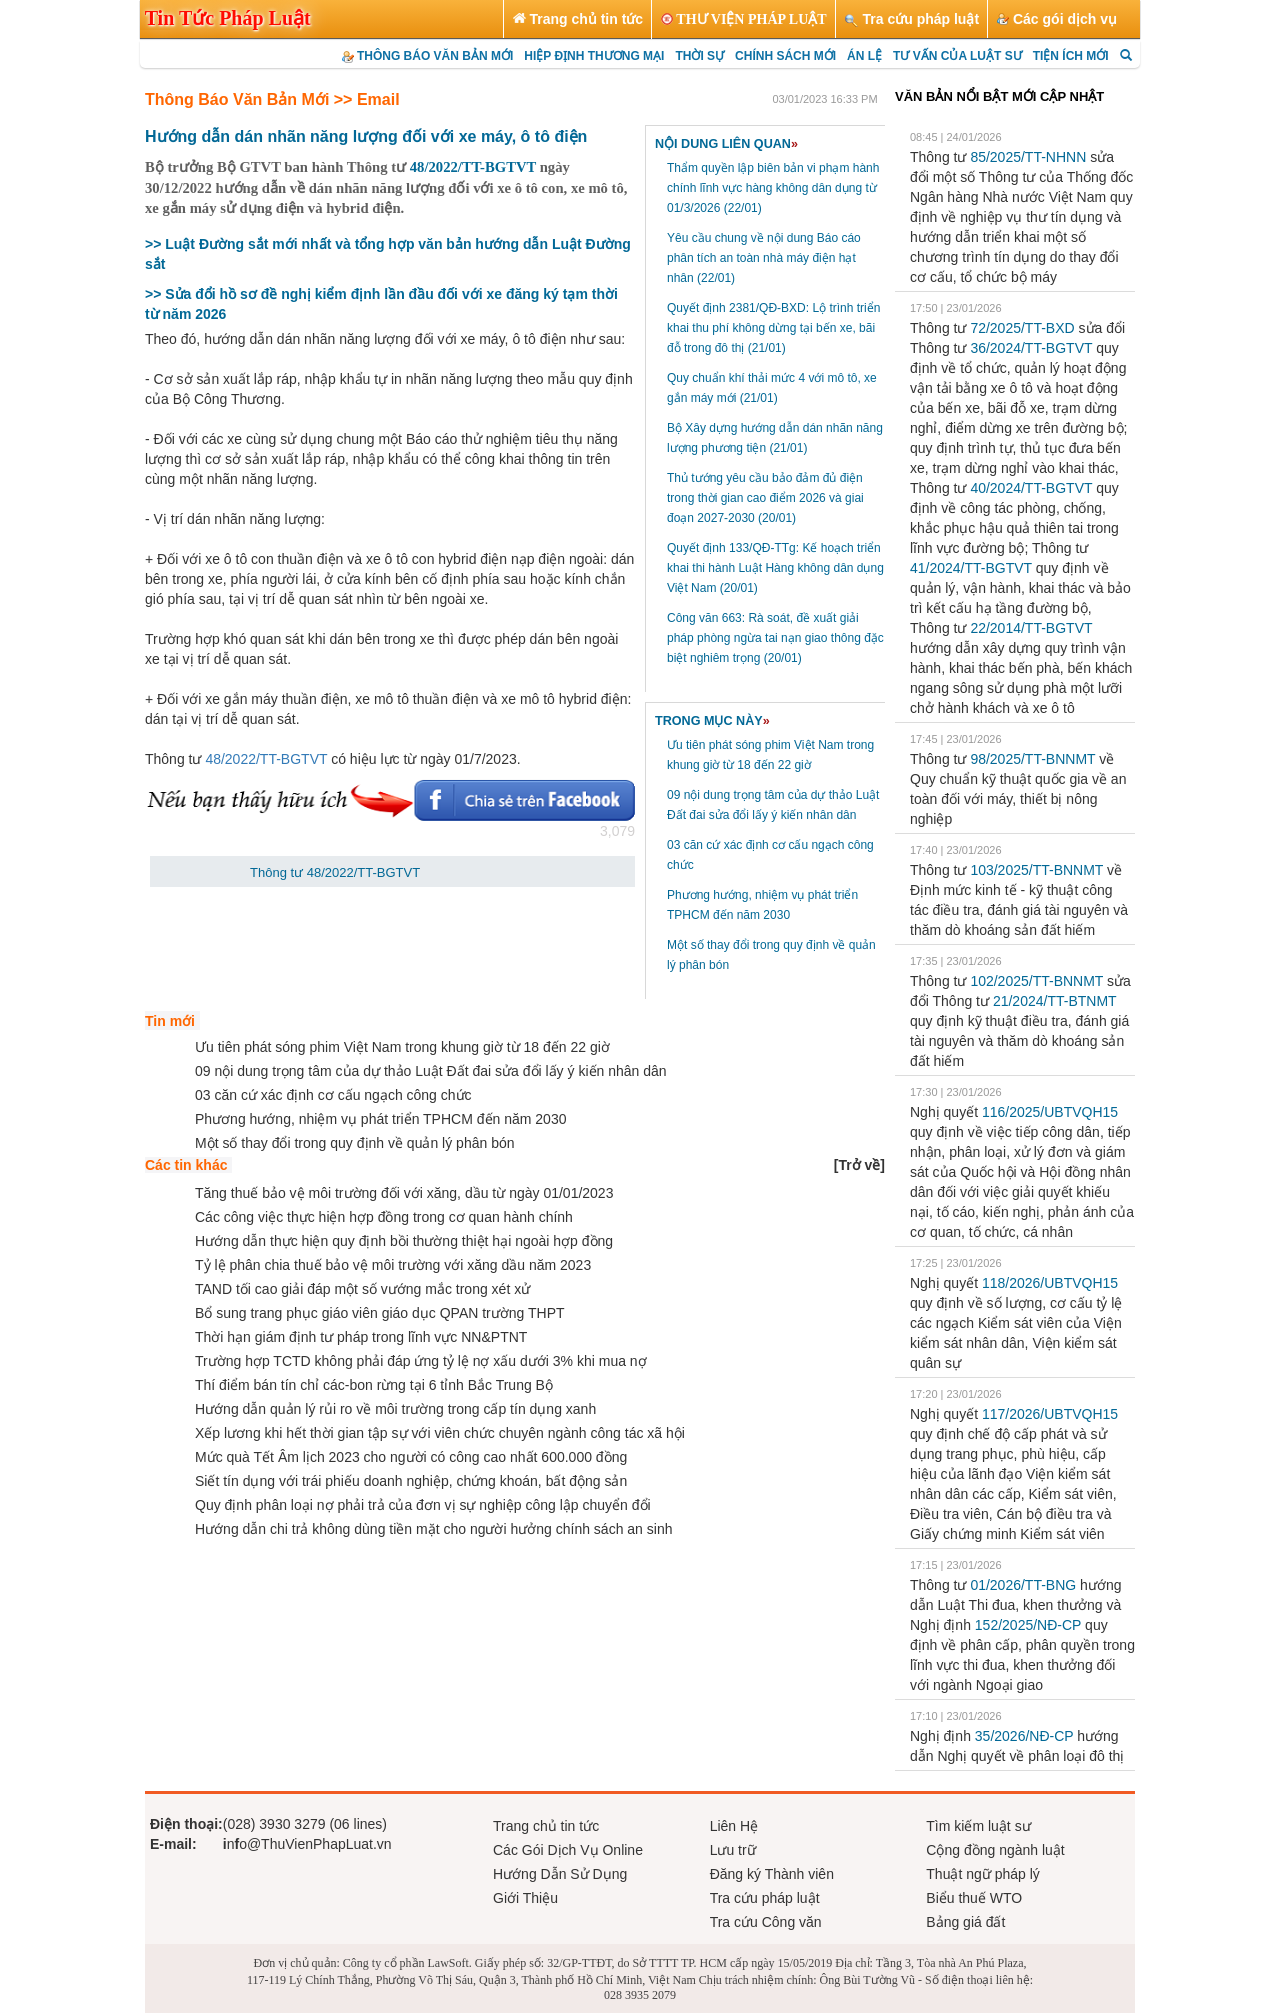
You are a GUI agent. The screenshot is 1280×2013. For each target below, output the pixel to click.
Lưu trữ (733, 1850)
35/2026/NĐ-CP (1024, 1736)
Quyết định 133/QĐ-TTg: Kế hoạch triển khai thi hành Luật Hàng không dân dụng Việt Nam (775, 568)
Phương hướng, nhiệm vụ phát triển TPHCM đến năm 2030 (380, 1119)
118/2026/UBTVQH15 (1050, 1283)
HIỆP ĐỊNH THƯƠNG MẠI (594, 56)
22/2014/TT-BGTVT (1031, 628)
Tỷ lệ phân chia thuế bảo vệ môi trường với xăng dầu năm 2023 (393, 1265)
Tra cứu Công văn (766, 1922)
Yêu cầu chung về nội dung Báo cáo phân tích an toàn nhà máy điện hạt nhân (764, 258)
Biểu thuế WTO (974, 1898)
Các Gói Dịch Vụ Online (568, 1850)
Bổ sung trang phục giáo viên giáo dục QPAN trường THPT (380, 1313)
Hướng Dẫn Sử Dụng (560, 1874)
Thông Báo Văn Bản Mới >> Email (272, 99)
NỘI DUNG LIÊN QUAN (726, 144)
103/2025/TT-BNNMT (1036, 870)
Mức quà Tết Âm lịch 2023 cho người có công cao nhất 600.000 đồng (411, 1457)
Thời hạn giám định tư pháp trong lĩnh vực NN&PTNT (361, 1337)
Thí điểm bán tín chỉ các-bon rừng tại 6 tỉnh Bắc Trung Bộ (374, 1385)
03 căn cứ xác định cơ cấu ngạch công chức (333, 1095)
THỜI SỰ (699, 56)
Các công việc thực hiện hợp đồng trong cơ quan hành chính (384, 1217)
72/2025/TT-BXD (1022, 328)
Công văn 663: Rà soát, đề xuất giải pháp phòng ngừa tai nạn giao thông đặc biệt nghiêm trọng (775, 638)
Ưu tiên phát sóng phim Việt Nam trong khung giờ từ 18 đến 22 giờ (402, 1047)
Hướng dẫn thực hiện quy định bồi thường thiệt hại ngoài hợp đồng (404, 1241)
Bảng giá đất (965, 1922)
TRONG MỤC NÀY (712, 721)
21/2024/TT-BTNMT (1054, 1001)
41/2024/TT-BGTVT (971, 568)
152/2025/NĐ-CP (1028, 1625)
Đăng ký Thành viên (772, 1874)
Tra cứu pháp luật (765, 1898)
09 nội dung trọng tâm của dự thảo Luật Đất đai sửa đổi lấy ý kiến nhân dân (431, 1071)
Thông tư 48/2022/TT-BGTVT (335, 872)
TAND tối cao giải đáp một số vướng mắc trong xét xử (362, 1289)
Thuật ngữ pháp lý (983, 1874)
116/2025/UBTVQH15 (1050, 1112)
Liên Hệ (734, 1826)
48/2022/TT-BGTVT (473, 167)
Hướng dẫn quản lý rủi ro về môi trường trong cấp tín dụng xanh (395, 1409)
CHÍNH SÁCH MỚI (785, 56)
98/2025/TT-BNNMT (1032, 759)
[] (859, 1165)
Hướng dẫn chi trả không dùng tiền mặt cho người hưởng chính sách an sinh (433, 1529)
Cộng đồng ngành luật (995, 1850)
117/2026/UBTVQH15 (1050, 1414)
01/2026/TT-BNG (1023, 1585)
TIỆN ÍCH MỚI (1071, 56)
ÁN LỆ (864, 56)
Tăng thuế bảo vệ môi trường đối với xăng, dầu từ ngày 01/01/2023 (404, 1193)
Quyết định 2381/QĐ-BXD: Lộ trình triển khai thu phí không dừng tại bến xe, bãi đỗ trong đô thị (773, 328)
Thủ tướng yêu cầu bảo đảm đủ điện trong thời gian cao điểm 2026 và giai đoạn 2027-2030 (765, 498)
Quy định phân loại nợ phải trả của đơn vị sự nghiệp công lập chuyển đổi (423, 1505)
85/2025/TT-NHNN (1028, 157)
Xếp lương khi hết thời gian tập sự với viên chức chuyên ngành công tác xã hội (440, 1433)
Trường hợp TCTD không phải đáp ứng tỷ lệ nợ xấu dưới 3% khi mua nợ (421, 1361)
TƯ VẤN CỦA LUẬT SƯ (957, 56)
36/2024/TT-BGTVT (1031, 348)
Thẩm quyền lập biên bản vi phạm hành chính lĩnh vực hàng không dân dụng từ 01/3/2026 (773, 188)
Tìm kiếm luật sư (978, 1826)
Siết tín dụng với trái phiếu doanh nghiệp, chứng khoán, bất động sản (411, 1481)
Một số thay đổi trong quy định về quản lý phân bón (355, 1143)
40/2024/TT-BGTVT (1031, 488)
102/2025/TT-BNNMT (1036, 981)
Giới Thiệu (525, 1898)
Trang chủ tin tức (546, 1826)
